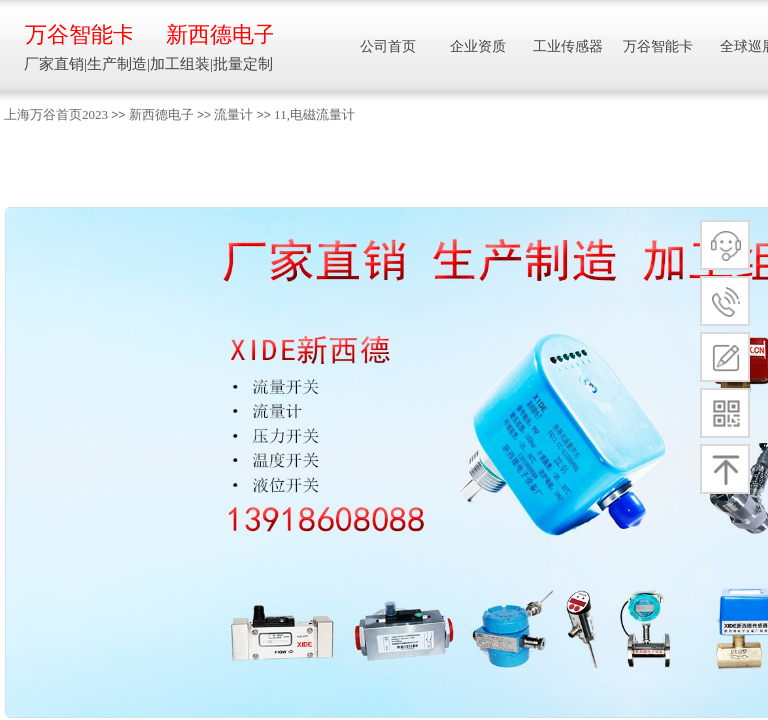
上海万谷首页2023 (56, 114)
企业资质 (478, 46)
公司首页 (388, 46)
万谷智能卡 (78, 34)
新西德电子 (161, 114)
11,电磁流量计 (314, 114)
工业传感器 (568, 46)
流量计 (233, 114)
